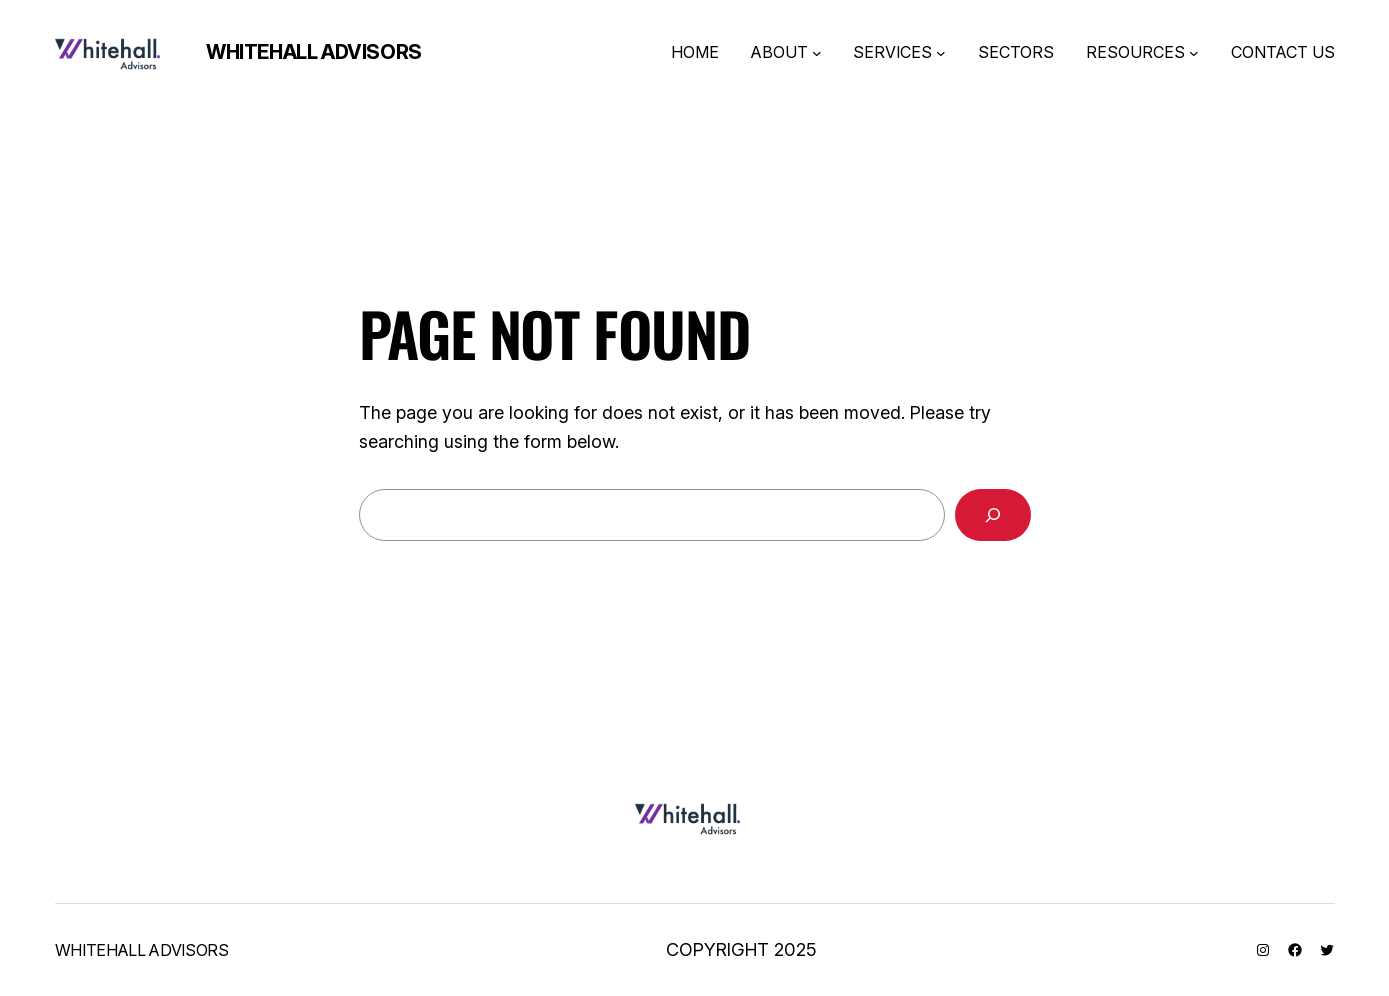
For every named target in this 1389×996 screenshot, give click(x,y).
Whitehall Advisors (314, 52)
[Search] (993, 515)
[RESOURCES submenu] (1194, 53)
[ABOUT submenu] (817, 53)
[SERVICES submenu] (941, 53)
